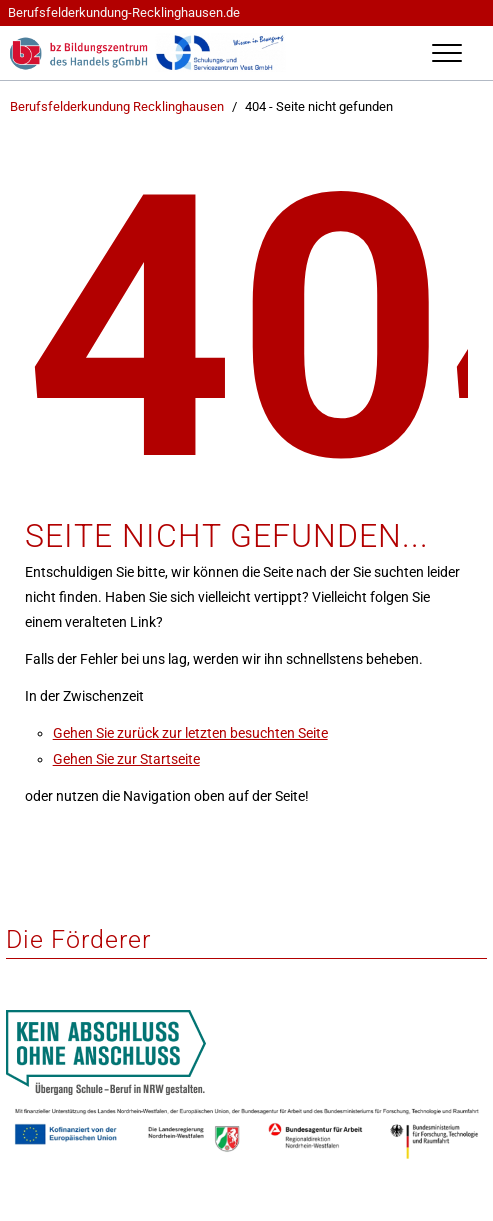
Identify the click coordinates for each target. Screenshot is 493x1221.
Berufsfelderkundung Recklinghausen (117, 106)
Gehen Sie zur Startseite (126, 759)
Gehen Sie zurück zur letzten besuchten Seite (190, 733)
